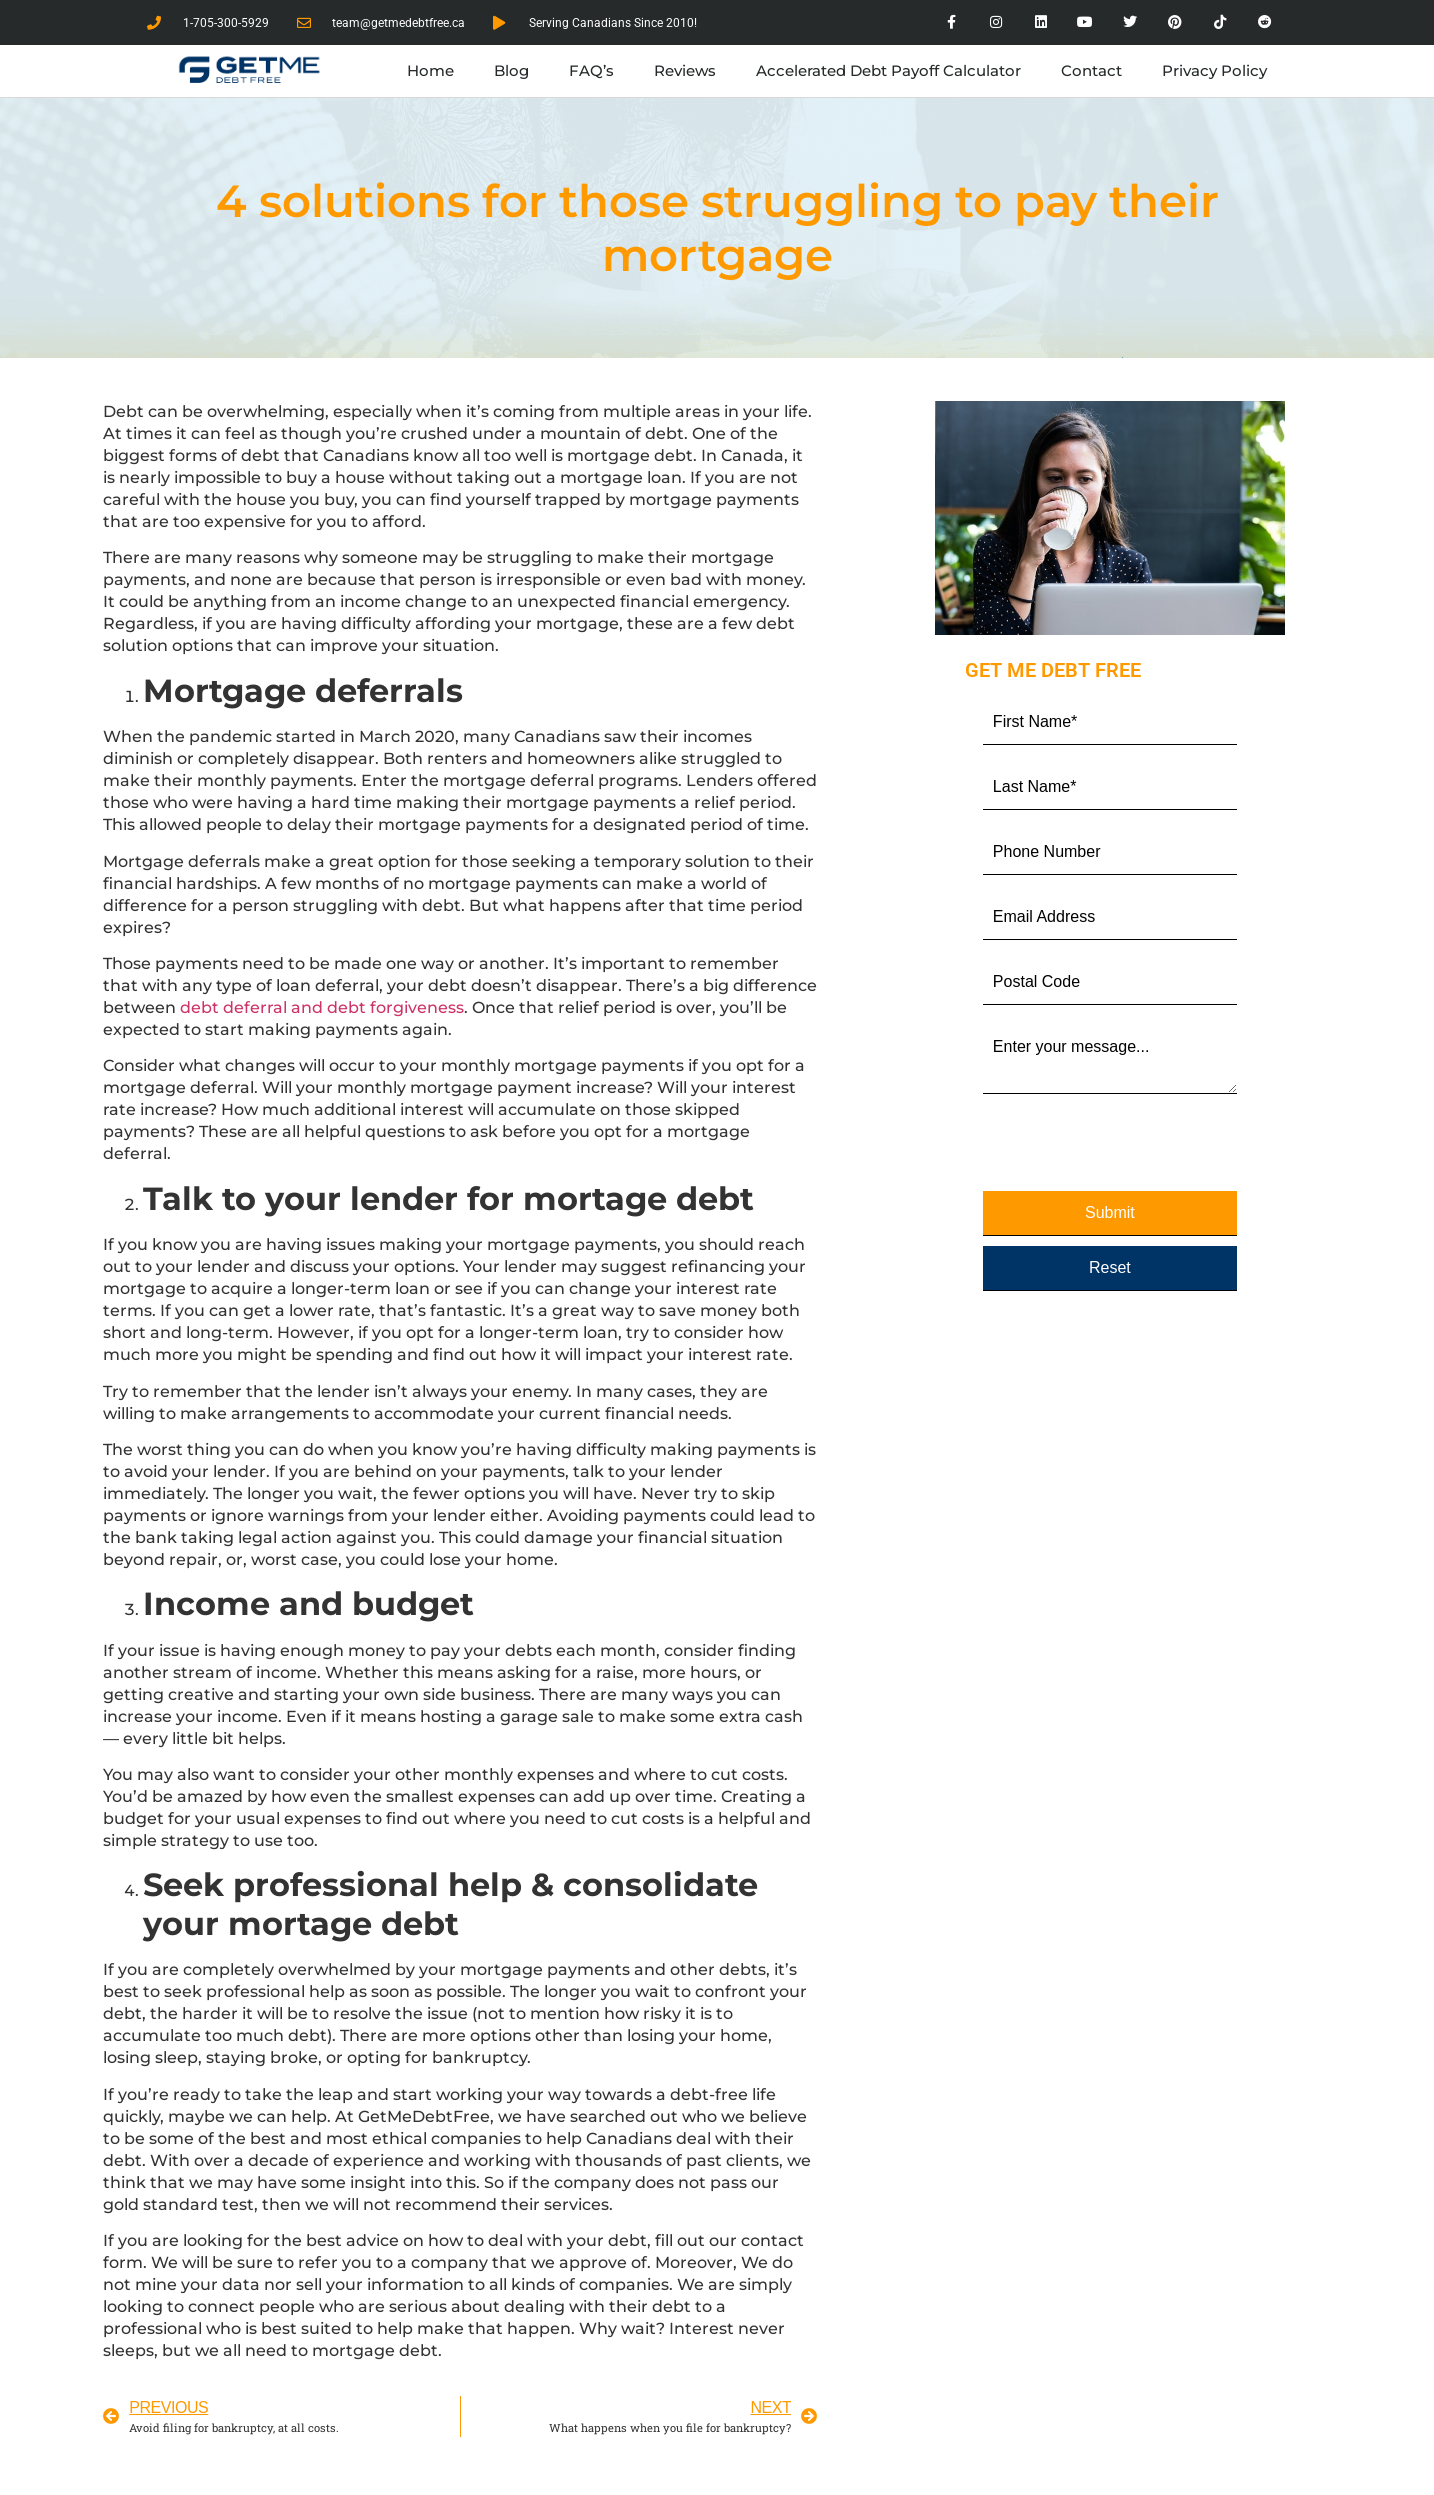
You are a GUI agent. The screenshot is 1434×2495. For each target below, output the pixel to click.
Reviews (685, 70)
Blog (511, 70)
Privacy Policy (1214, 70)
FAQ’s (591, 70)
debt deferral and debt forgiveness (322, 1007)
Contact (1091, 70)
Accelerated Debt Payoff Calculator (888, 70)
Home (430, 70)
